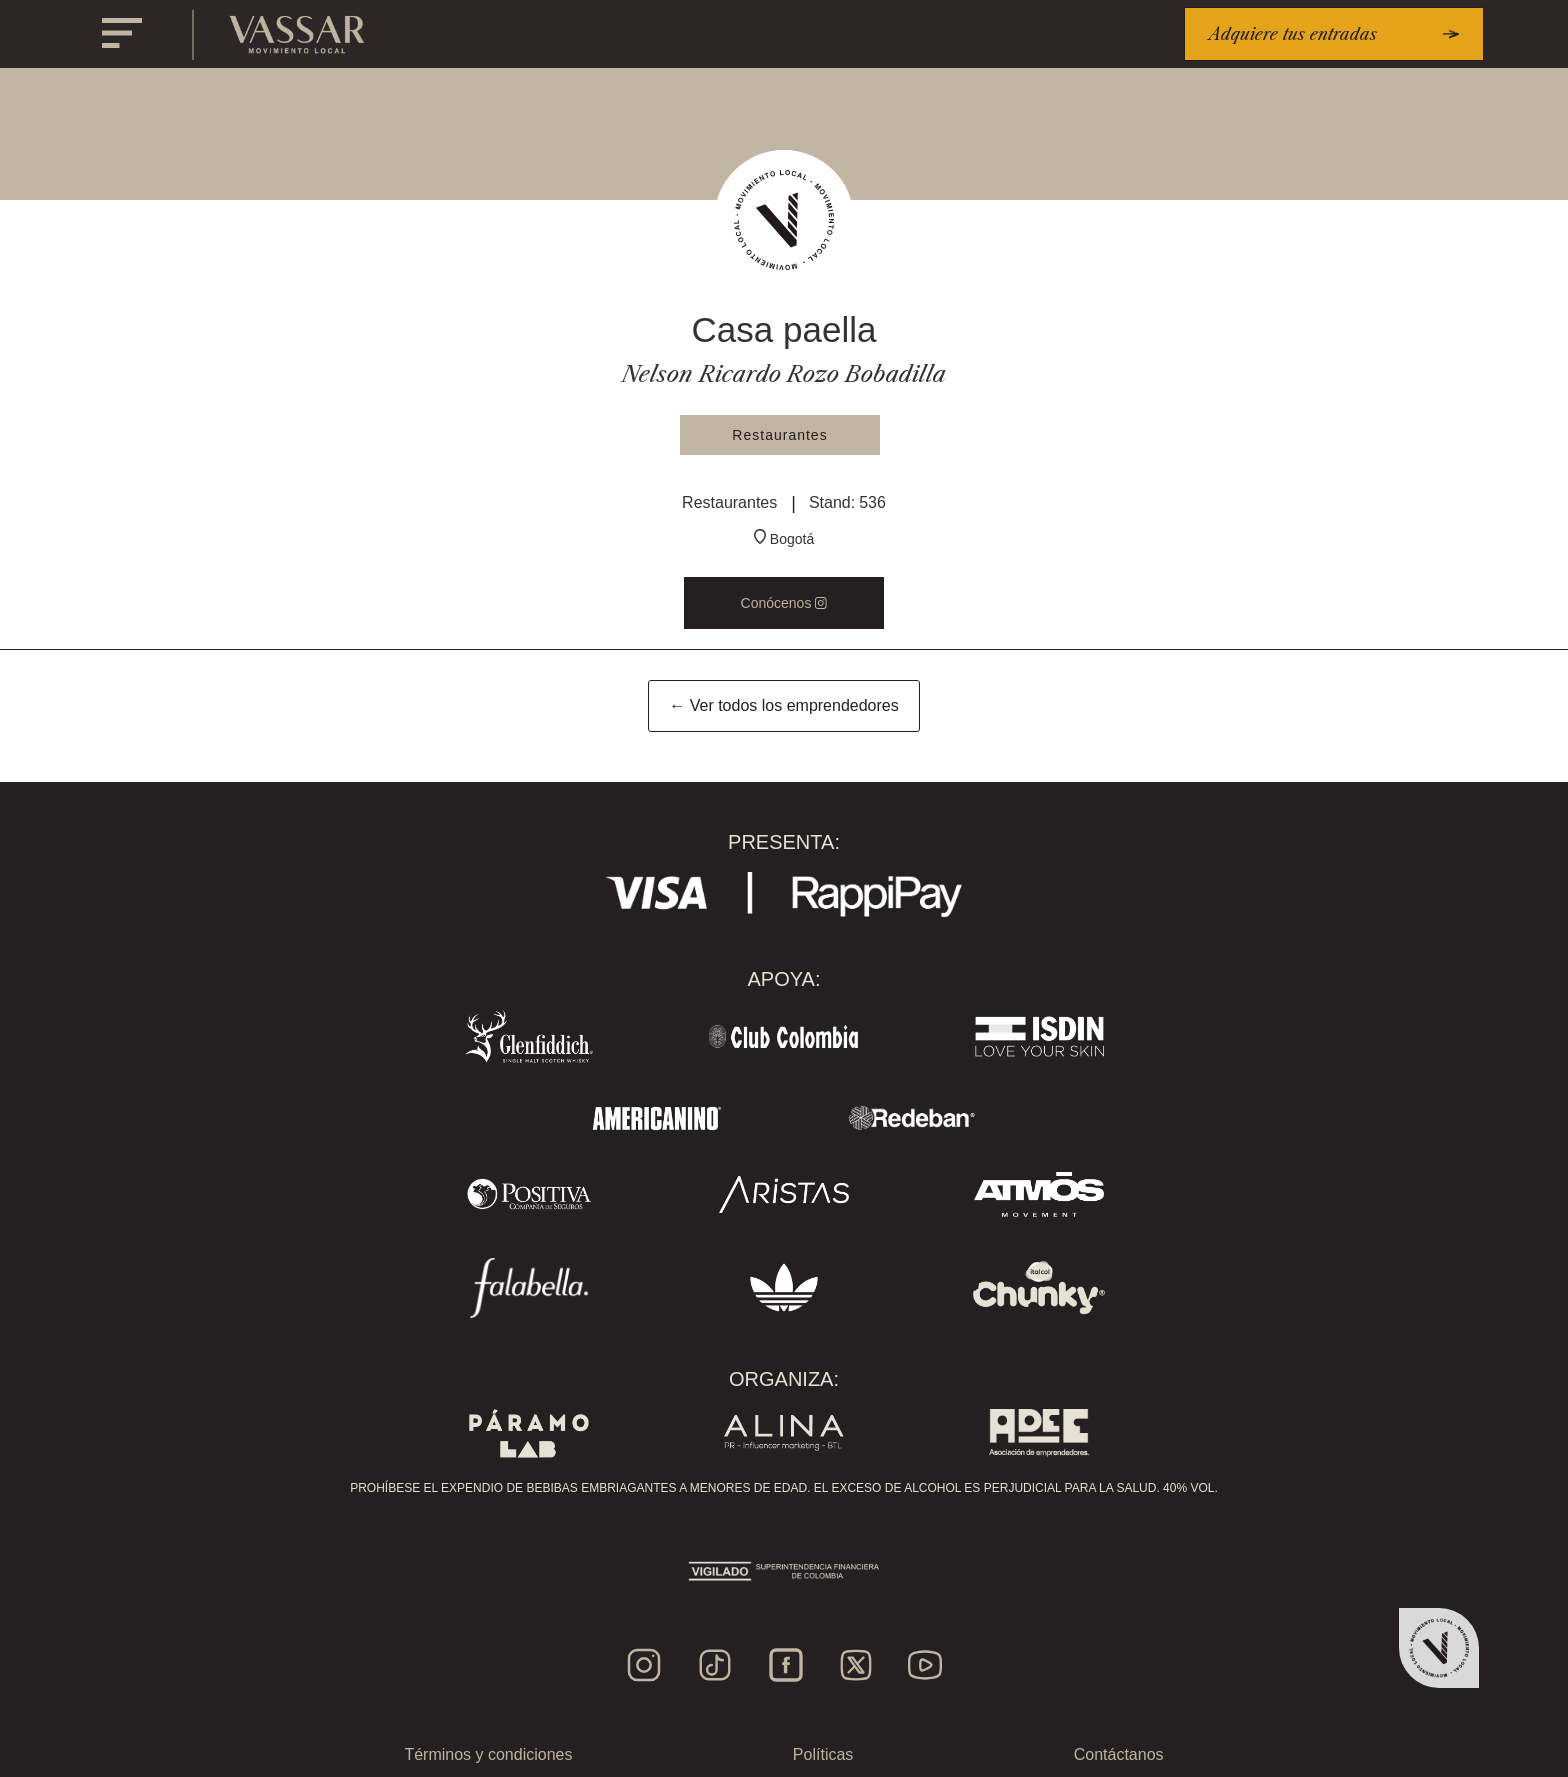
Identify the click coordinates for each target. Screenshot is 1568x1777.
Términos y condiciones (488, 1754)
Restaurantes (779, 435)
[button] (122, 34)
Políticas (823, 1754)
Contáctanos (1119, 1754)
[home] (298, 34)
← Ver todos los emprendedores (783, 705)
